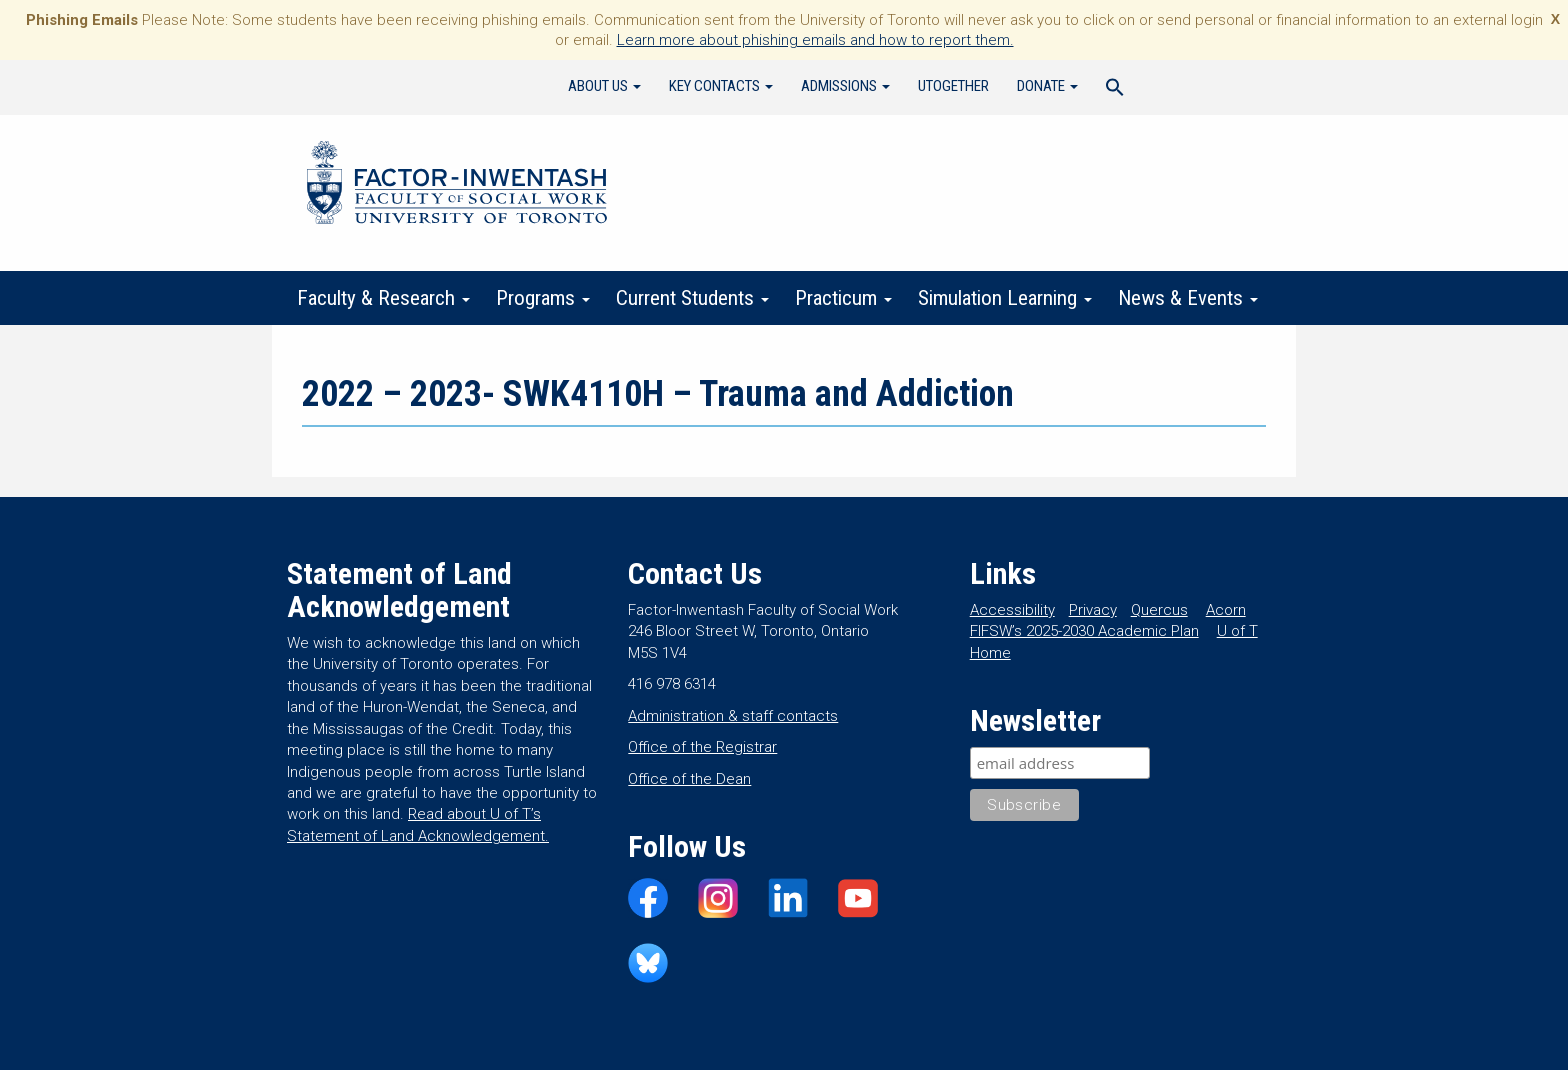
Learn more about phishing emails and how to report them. (815, 40)
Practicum (843, 298)
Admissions (845, 86)
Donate (1047, 86)
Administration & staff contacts (733, 716)
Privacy (1093, 610)
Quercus (1159, 610)
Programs (543, 298)
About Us (604, 86)
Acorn (1226, 610)
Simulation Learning (1005, 298)
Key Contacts (721, 86)
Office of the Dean (689, 779)
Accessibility (1012, 610)
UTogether (953, 86)
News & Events (1188, 298)
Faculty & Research (383, 298)
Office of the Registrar (702, 747)
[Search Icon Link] (1115, 90)
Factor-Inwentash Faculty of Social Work (457, 186)
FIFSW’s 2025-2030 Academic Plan (1084, 631)
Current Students (692, 298)
